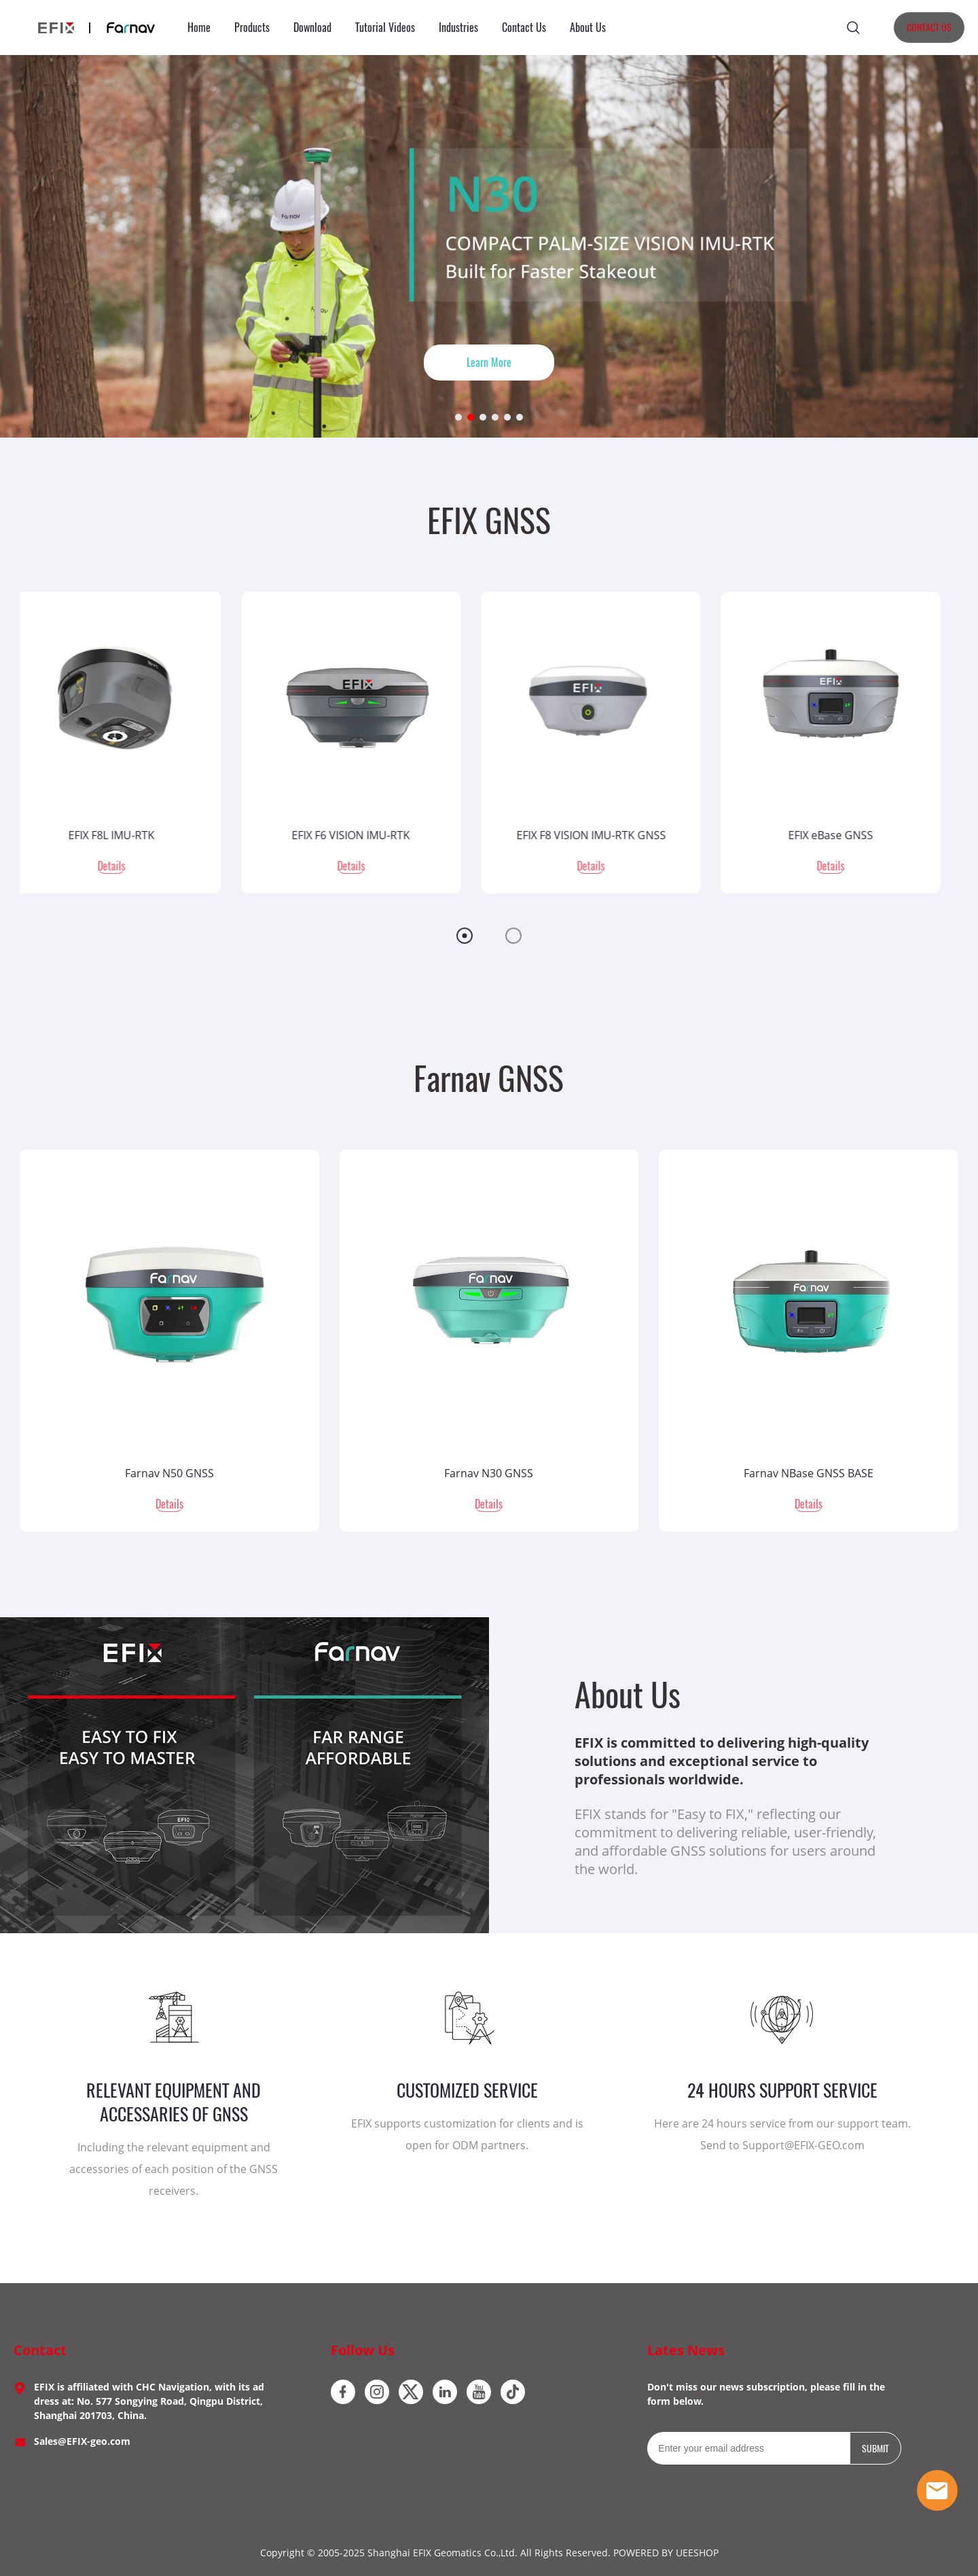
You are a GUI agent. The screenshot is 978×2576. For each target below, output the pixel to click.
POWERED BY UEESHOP (666, 2552)
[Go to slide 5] (507, 417)
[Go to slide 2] (470, 417)
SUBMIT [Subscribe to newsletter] (875, 2448)
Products (252, 27)
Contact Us (524, 27)
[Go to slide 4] (495, 417)
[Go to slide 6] (519, 417)
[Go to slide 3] (482, 417)
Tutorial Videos (385, 27)
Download (312, 27)
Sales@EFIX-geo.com (82, 2441)
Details (129, 866)
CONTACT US (929, 27)
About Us (588, 27)
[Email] (748, 2448)
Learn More (489, 362)
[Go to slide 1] (458, 417)
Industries (458, 27)
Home (199, 27)
